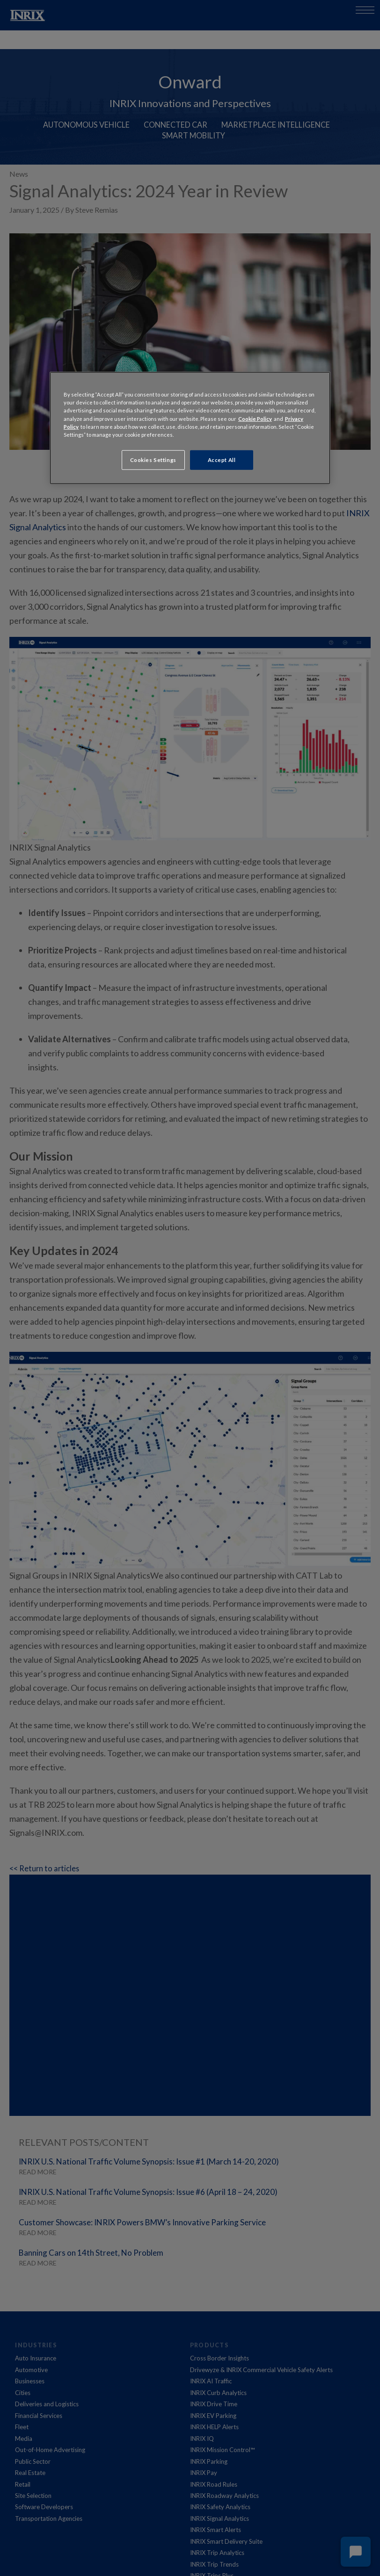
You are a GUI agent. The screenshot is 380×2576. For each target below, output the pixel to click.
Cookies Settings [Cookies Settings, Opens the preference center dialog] (153, 459)
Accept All (222, 459)
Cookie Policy (255, 418)
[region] (190, 428)
